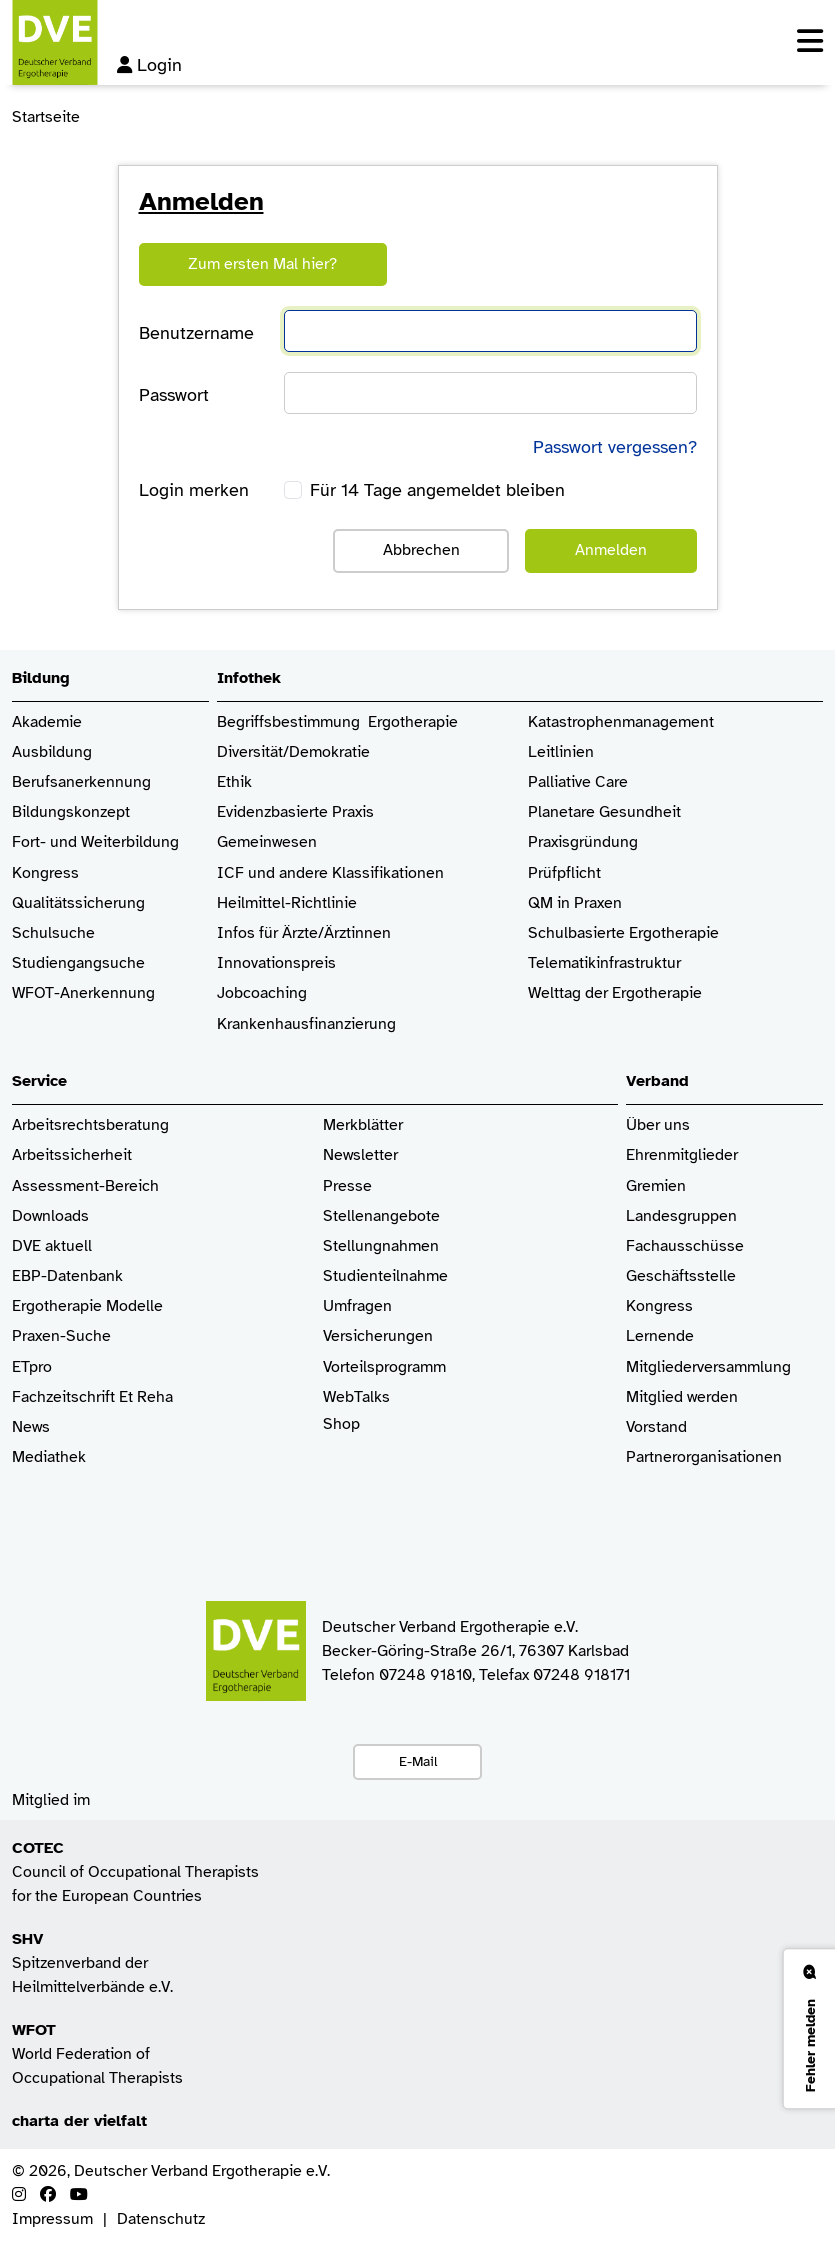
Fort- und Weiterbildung (95, 842)
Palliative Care (578, 782)
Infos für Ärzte (267, 933)
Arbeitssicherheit (72, 1155)
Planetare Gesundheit (604, 812)
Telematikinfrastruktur (604, 963)
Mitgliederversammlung (708, 1367)
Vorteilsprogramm (384, 1367)
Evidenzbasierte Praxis (295, 812)
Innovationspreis (276, 963)
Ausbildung (52, 752)
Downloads (50, 1216)
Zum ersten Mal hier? (262, 264)
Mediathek (49, 1457)
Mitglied (654, 1397)
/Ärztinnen (354, 933)
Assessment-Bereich (85, 1186)
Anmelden (611, 550)
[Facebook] (48, 2195)
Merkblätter (363, 1125)
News (31, 1427)
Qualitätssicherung (78, 903)
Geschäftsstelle (681, 1276)
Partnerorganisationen (704, 1457)
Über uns (658, 1125)
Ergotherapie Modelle (87, 1306)
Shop (341, 1434)
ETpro (32, 1367)
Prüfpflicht (564, 873)
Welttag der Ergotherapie (615, 993)
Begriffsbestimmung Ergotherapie (337, 722)
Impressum (52, 2219)
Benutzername (196, 333)
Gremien (656, 1186)
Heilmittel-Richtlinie (287, 903)
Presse (347, 1186)
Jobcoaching (262, 993)
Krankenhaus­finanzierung (306, 1024)
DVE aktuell (52, 1246)
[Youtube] (79, 2195)
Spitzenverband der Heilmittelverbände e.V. (92, 1963)
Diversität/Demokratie (293, 752)
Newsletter (360, 1155)
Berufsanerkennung (81, 782)
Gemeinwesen (267, 842)
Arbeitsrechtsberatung (90, 1125)
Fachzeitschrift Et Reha (92, 1397)
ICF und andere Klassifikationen (330, 873)
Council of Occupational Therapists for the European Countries (135, 1872)
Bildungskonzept (71, 812)
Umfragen (357, 1306)
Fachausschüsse (685, 1246)
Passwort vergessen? (615, 447)
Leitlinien (561, 752)
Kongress (45, 873)
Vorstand (656, 1427)
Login (149, 65)
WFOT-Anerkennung (83, 993)
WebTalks (356, 1397)
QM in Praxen (575, 903)
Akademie (47, 722)
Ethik (234, 782)
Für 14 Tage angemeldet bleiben (437, 490)
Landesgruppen (681, 1216)
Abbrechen (421, 550)
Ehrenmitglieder (682, 1155)
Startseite (46, 117)
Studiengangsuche (78, 963)
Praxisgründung (583, 842)
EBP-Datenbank (67, 1276)
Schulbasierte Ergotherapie (623, 933)
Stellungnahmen (381, 1246)
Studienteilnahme (385, 1276)
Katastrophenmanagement (621, 722)
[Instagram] (19, 2195)
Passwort (174, 395)
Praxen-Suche (61, 1336)
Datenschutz (161, 2219)
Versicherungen (378, 1336)
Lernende (660, 1336)
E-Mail (418, 1761)
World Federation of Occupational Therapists (97, 2054)
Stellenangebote (381, 1216)
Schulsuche (53, 933)
